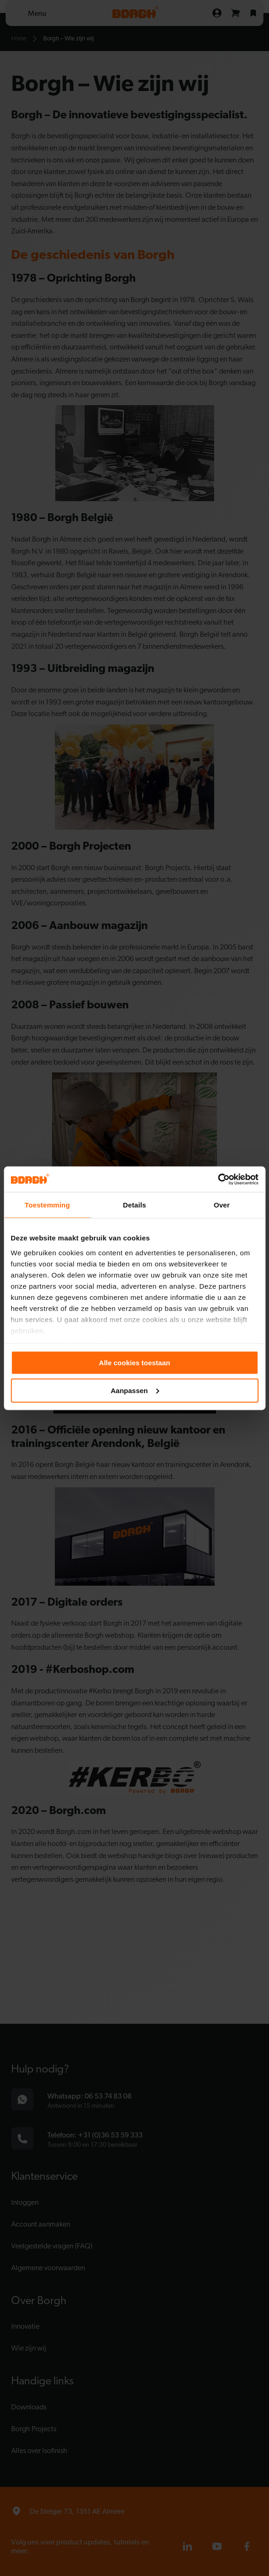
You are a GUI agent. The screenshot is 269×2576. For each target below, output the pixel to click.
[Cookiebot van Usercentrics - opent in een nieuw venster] (217, 1179)
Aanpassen (135, 1390)
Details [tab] (134, 1205)
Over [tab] (222, 1205)
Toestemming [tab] (47, 1205)
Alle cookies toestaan (134, 1363)
